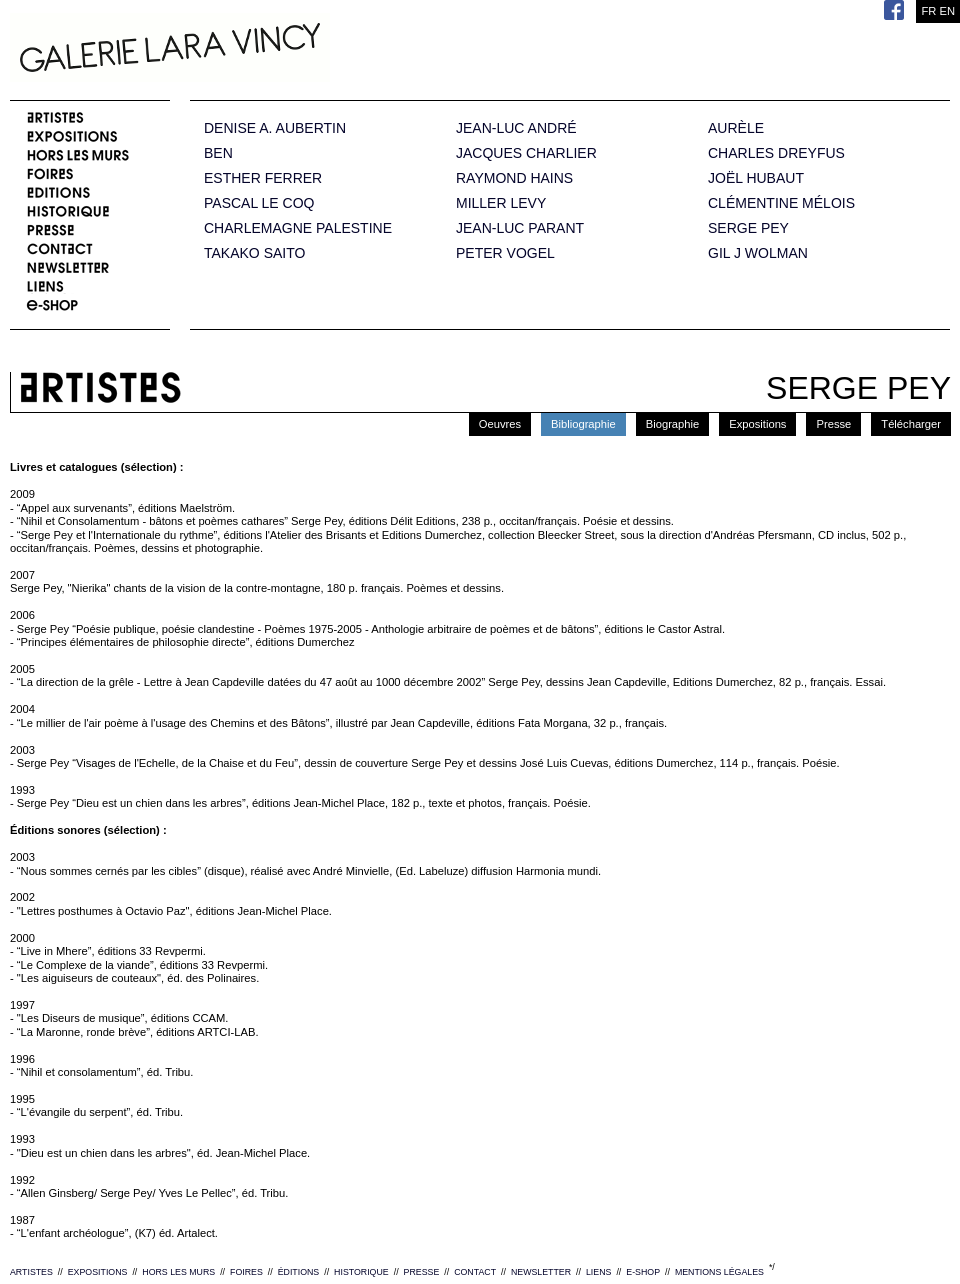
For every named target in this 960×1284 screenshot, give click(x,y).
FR (928, 11)
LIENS (598, 1272)
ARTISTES (31, 1272)
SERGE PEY (748, 228)
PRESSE (422, 1272)
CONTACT (475, 1272)
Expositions (757, 424)
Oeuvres (500, 424)
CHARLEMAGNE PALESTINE (298, 228)
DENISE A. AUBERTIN (275, 128)
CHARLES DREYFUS (776, 153)
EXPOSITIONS (98, 1272)
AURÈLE (736, 128)
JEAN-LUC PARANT (520, 228)
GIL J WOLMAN (758, 253)
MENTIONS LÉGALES (719, 1272)
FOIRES (246, 1272)
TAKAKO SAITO (254, 253)
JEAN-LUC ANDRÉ (516, 128)
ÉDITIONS (299, 1272)
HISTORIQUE (361, 1272)
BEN (218, 153)
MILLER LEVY (501, 203)
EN (947, 11)
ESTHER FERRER (263, 178)
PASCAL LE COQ (259, 203)
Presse (833, 424)
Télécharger (911, 424)
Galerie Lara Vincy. (270, 50)
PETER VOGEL (505, 253)
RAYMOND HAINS (514, 178)
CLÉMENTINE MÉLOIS (781, 203)
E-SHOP (643, 1272)
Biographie (673, 424)
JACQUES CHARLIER (526, 153)
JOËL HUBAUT (756, 178)
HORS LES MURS (178, 1272)
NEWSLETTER (541, 1272)
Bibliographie (583, 424)
